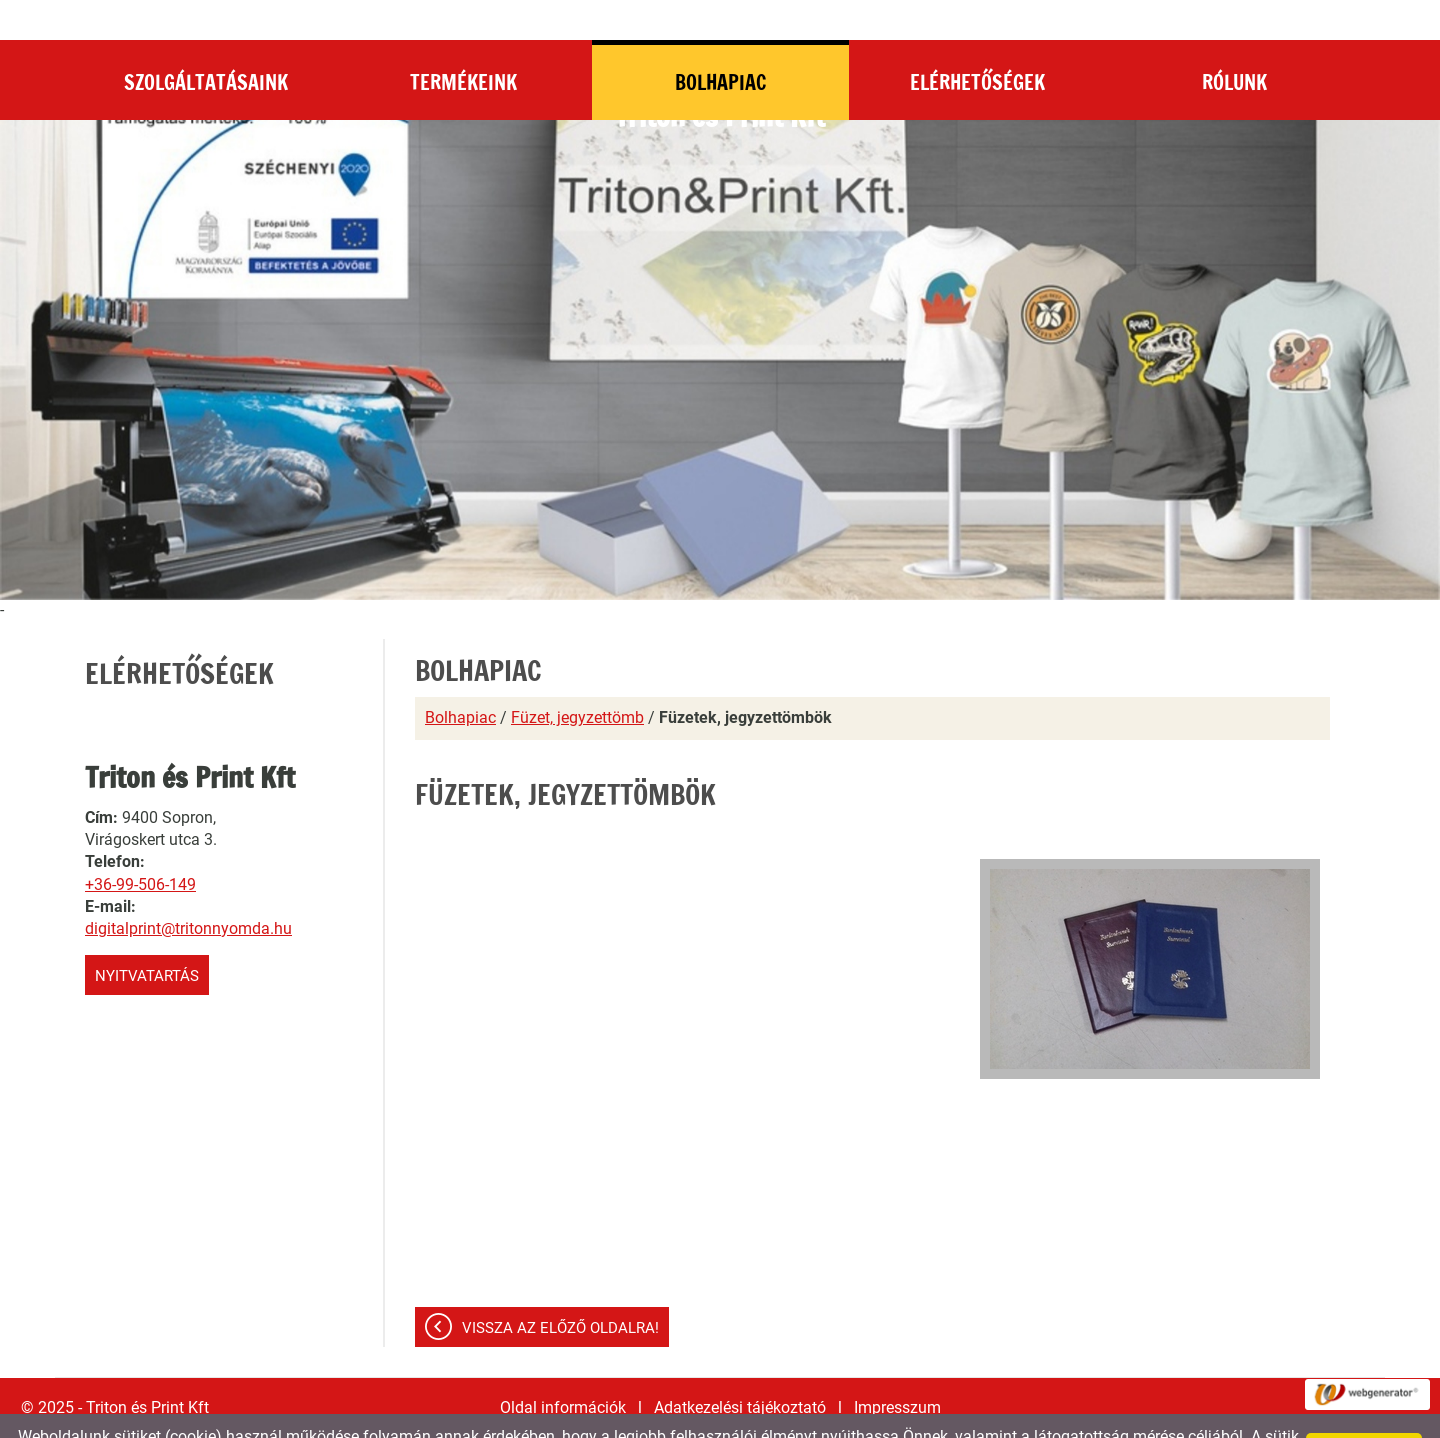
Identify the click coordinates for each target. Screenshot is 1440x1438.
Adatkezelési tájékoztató (740, 1367)
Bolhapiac (460, 677)
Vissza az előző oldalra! (560, 1288)
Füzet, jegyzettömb (577, 677)
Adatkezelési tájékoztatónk (623, 1415)
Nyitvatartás (147, 936)
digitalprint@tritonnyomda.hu (188, 888)
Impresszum (897, 1367)
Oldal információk (563, 1367)
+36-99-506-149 (140, 844)
